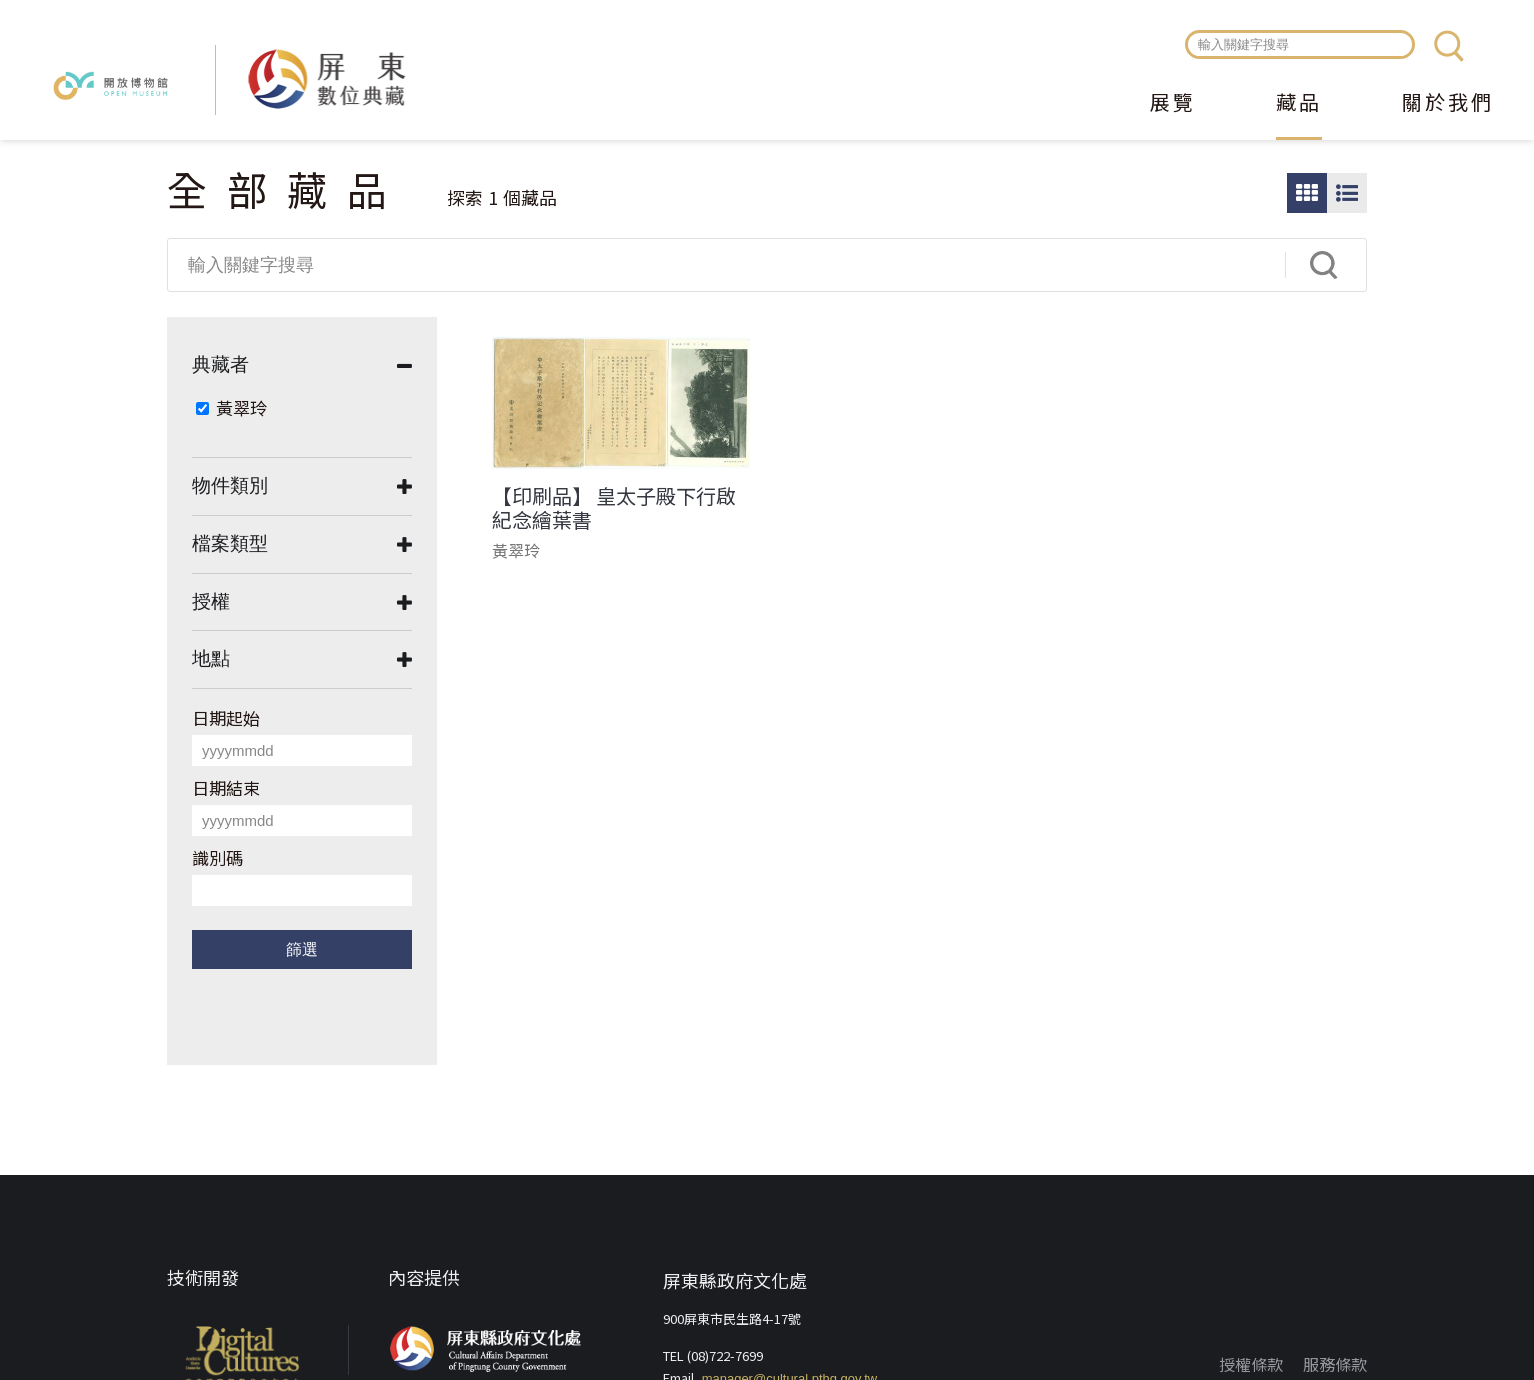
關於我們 (1448, 104)
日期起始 (226, 717)
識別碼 (217, 857)
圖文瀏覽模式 (1347, 193)
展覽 (1173, 104)
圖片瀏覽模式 (1307, 193)
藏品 (1299, 104)
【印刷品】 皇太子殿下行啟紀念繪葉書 (614, 508)
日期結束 (226, 787)
